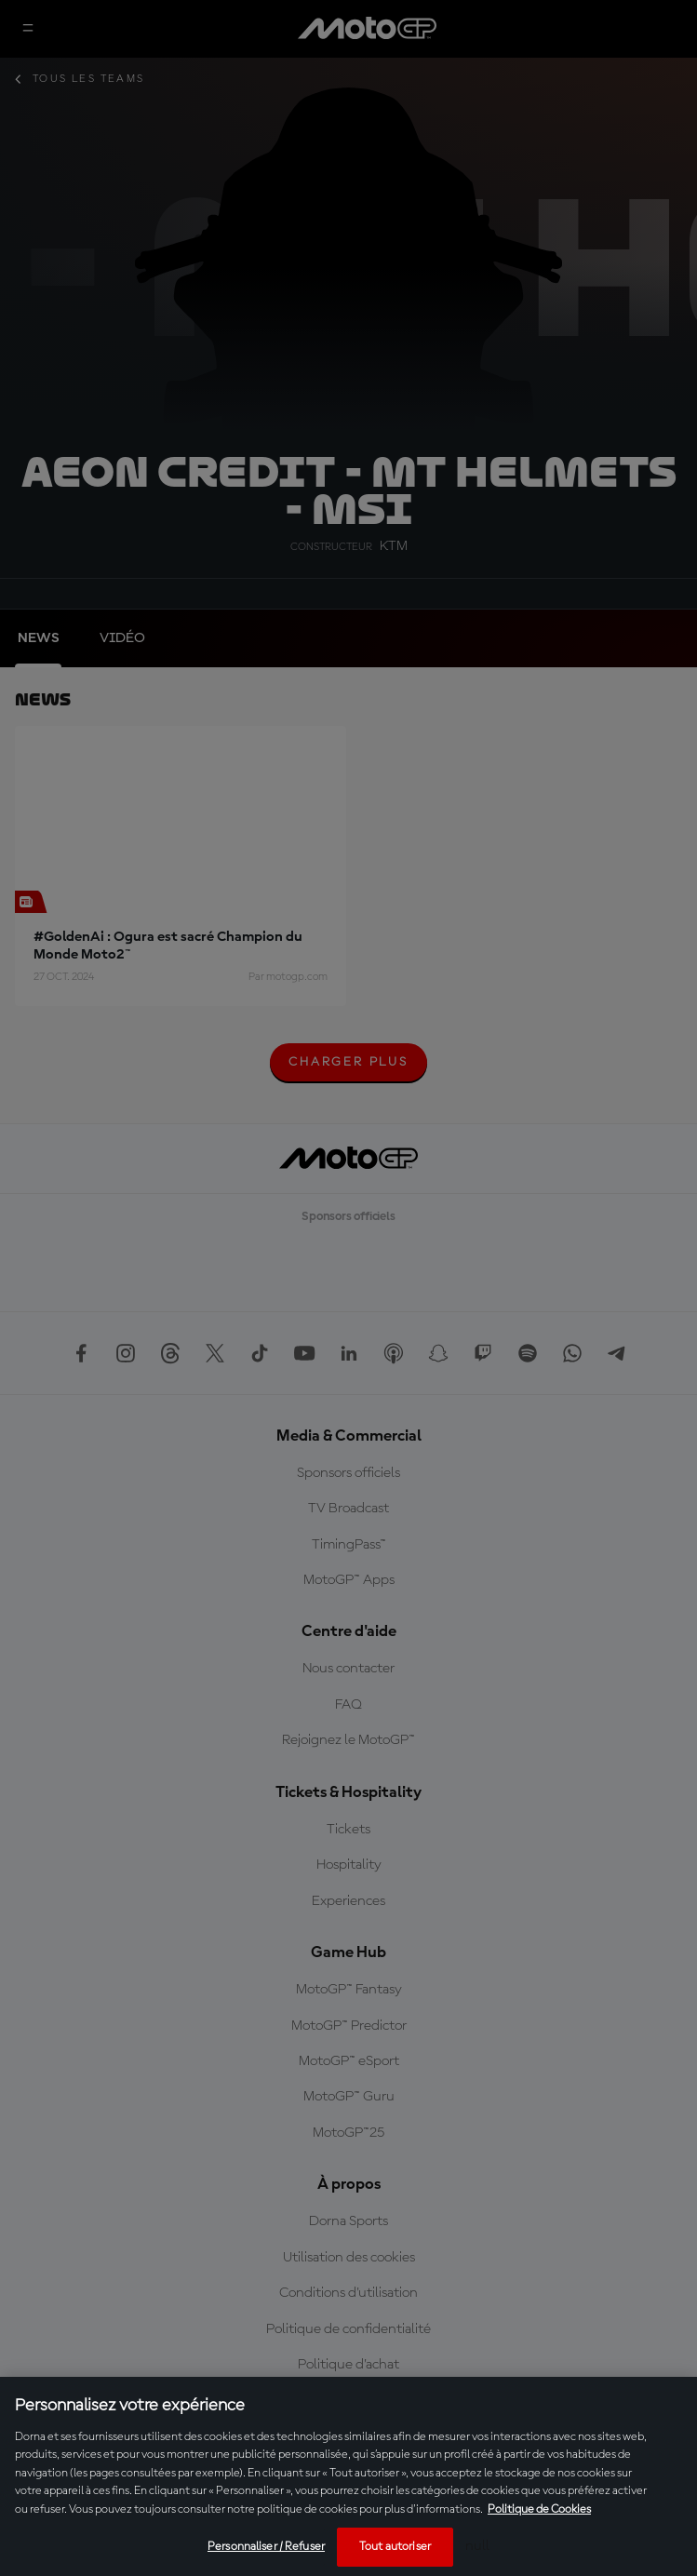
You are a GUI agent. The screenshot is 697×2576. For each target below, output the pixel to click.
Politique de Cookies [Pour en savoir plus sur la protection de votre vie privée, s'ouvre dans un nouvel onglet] (539, 2509)
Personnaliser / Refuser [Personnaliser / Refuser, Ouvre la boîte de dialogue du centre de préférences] (266, 2547)
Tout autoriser (395, 2547)
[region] (348, 2476)
